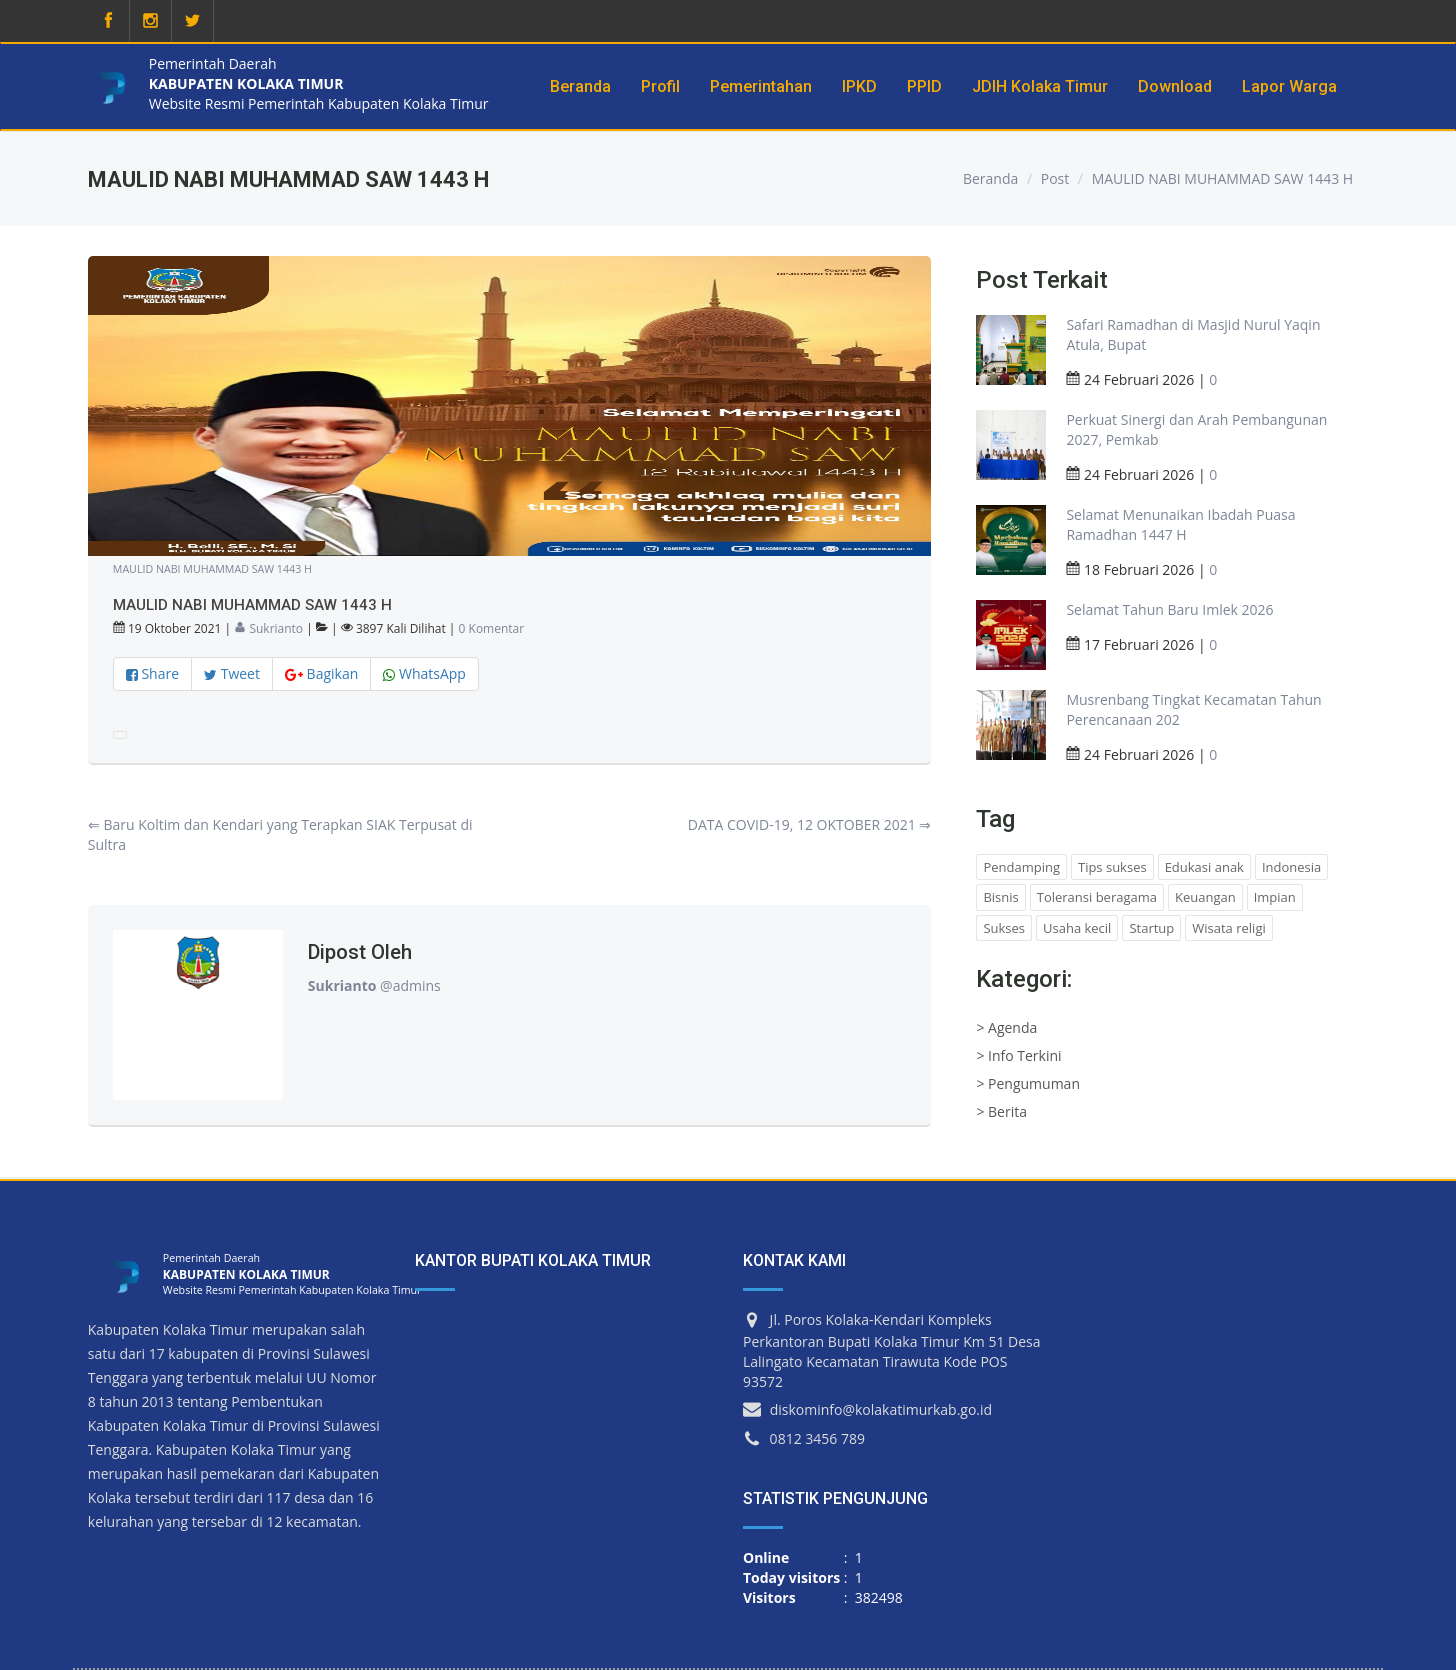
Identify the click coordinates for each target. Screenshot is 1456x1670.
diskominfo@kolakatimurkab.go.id (881, 1409)
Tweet (232, 673)
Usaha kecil (1077, 928)
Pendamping (1021, 867)
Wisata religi (1228, 928)
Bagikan (321, 673)
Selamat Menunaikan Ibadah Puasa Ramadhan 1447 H (1180, 524)
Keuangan (1205, 897)
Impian (1275, 897)
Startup (1151, 928)
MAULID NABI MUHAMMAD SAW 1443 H (1223, 178)
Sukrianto (268, 628)
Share (152, 673)
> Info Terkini (1018, 1055)
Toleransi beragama (1097, 897)
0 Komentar (492, 628)
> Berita (1001, 1111)
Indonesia (1291, 867)
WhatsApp (424, 673)
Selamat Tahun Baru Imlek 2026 (1169, 609)
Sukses (1004, 928)
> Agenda (1006, 1027)
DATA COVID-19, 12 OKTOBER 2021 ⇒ (810, 824)
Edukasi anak (1204, 867)
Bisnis (1000, 897)
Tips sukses (1112, 867)
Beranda (990, 178)
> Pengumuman (1028, 1083)
